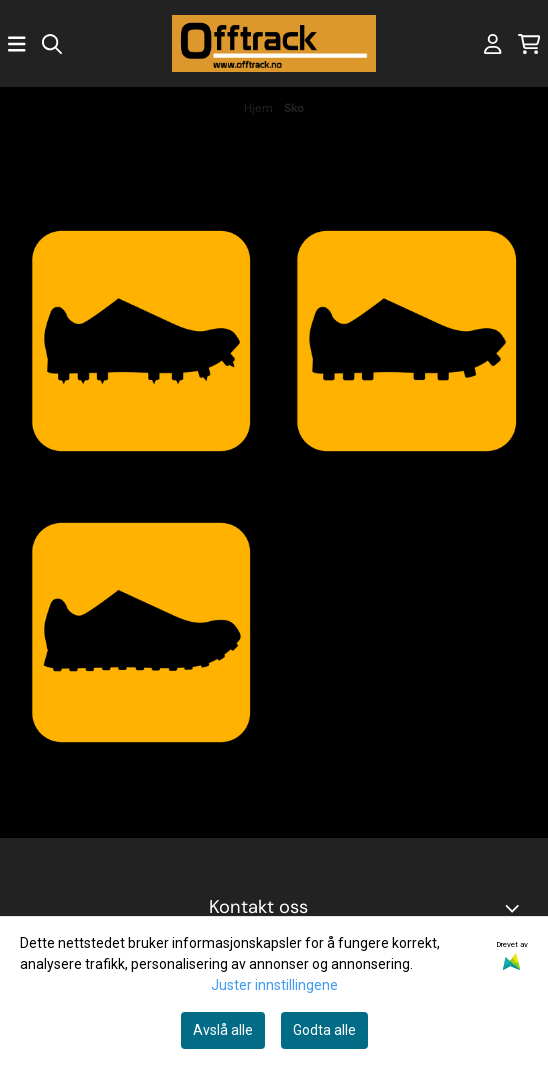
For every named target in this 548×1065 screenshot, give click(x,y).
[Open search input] (52, 44)
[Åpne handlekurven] (529, 44)
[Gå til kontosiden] (493, 44)
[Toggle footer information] (516, 908)
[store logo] (274, 43)
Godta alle (324, 1030)
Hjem (260, 108)
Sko (294, 108)
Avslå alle (223, 1030)
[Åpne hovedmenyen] (17, 44)
